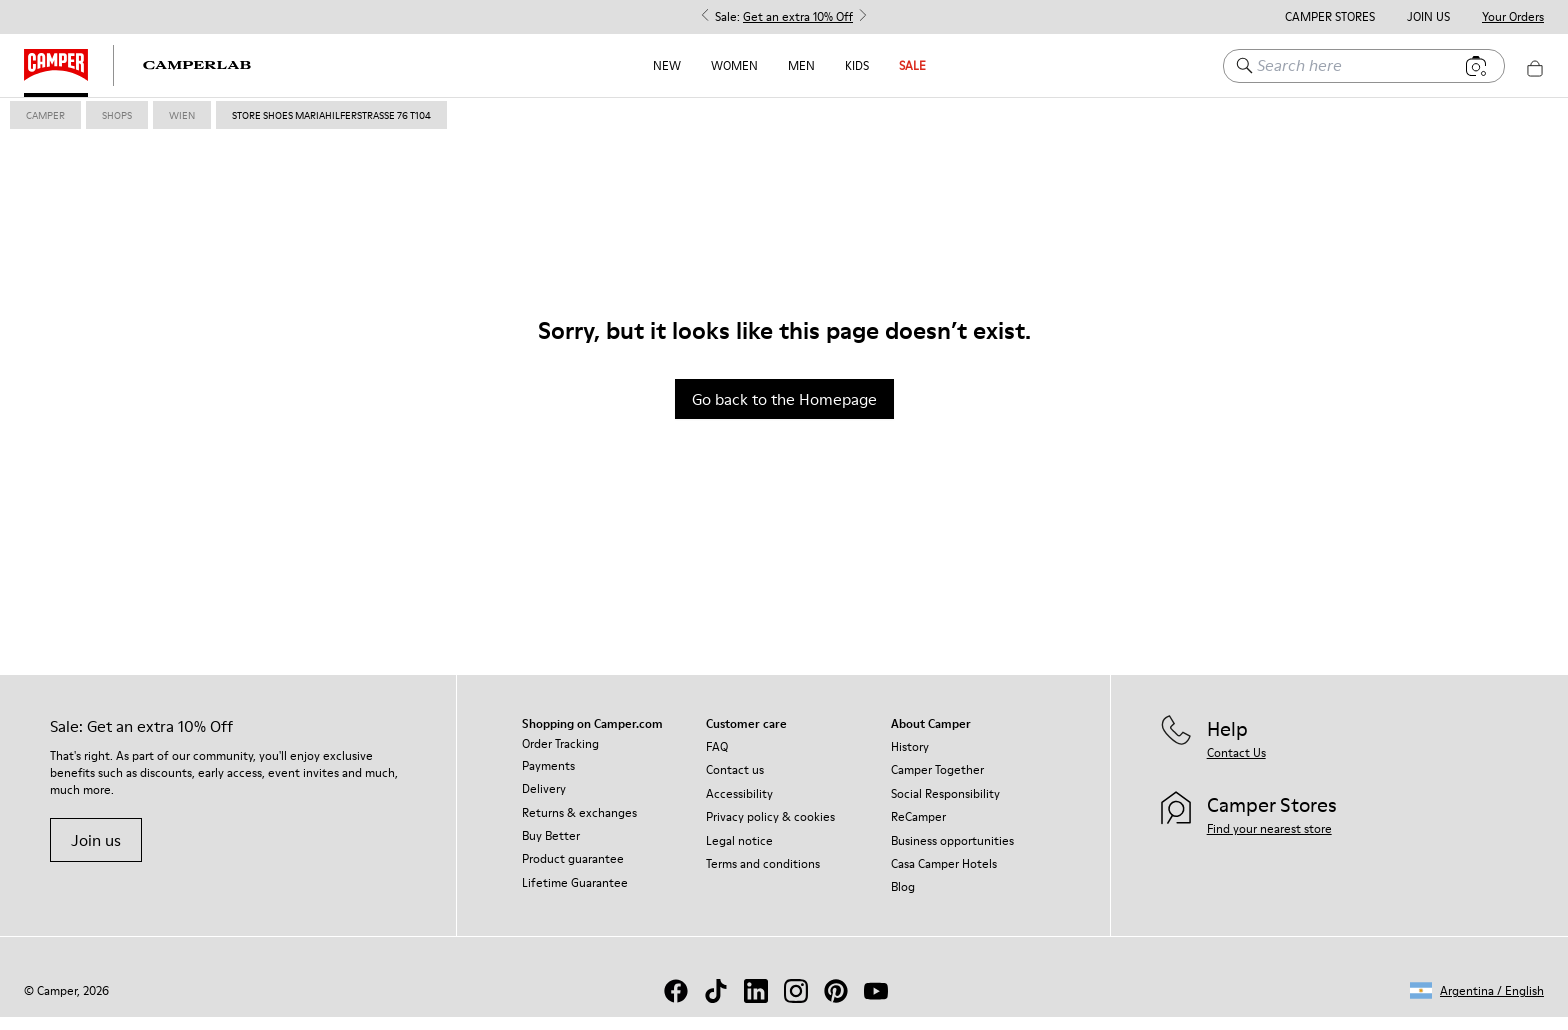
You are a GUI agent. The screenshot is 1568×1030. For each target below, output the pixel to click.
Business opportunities (952, 853)
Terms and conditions (763, 876)
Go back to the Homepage (784, 412)
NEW (667, 65)
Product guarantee (573, 871)
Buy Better (551, 848)
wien (182, 128)
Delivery (544, 801)
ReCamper (918, 829)
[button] (1477, 1003)
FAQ (717, 759)
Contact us (735, 782)
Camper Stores (1330, 17)
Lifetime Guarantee (575, 895)
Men (801, 65)
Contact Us (1236, 765)
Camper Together (937, 782)
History (910, 759)
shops (117, 128)
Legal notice (739, 853)
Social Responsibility (945, 806)
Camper (45, 128)
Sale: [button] (784, 17)
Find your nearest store (1269, 841)
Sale (912, 65)
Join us (96, 853)
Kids (857, 65)
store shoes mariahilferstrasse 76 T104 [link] (331, 128)
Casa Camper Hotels (944, 876)
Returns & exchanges (579, 825)
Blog (903, 899)
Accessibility (739, 806)
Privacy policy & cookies (770, 829)
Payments (548, 778)
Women (734, 65)
